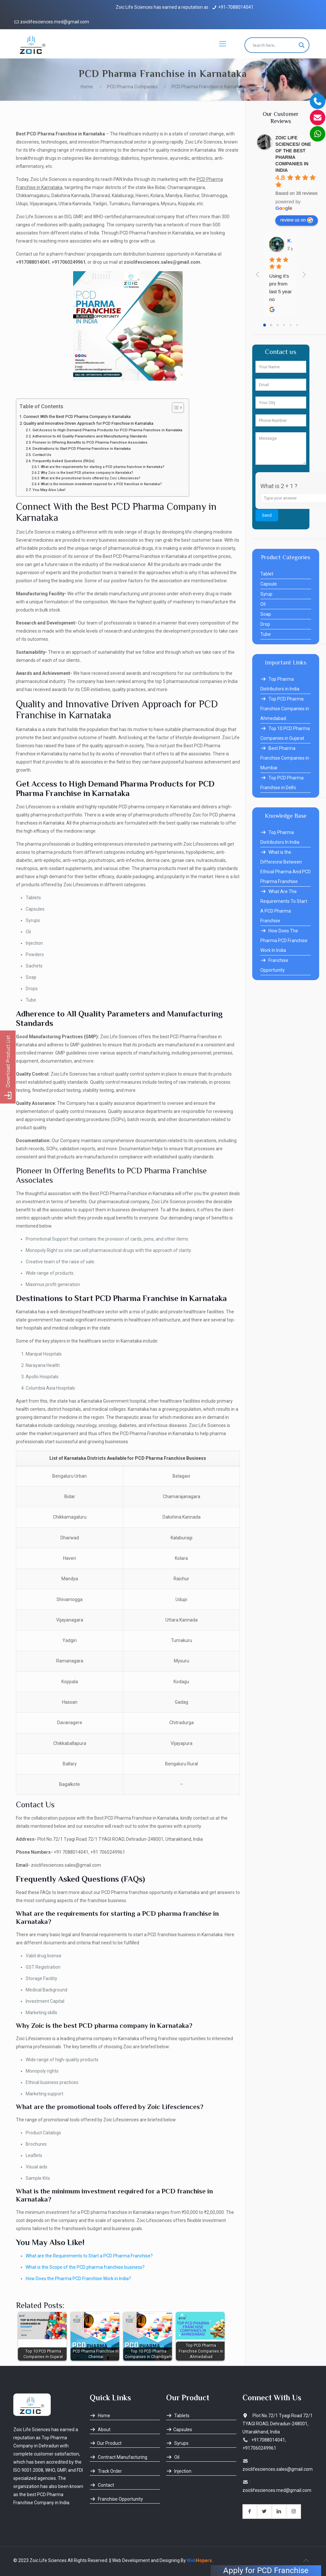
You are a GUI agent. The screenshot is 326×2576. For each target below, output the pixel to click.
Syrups (177, 2443)
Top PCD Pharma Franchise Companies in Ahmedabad (284, 708)
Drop (265, 624)
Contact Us (42, 454)
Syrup (266, 594)
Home (87, 86)
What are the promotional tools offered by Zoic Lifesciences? (90, 478)
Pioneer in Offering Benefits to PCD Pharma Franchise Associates (90, 442)
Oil (263, 604)
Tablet (266, 573)
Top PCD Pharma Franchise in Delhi (282, 782)
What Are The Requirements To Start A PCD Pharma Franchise (283, 906)
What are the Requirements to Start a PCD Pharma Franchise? (89, 2255)
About (100, 2429)
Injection (178, 2471)
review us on (296, 220)
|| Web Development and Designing (144, 2560)
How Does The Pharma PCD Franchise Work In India (283, 940)
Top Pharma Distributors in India (279, 683)
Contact (102, 2485)
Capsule (268, 584)
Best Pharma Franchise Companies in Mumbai (284, 758)
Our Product (106, 2443)
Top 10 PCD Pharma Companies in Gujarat (285, 733)
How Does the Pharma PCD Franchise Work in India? (78, 2278)
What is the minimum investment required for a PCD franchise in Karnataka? (101, 484)
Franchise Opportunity (274, 965)
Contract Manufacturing (118, 2457)
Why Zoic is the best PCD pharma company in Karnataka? (87, 472)
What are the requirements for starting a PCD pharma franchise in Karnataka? (102, 467)
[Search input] (274, 45)
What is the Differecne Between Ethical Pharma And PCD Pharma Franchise (285, 867)
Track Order (106, 2471)
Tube (265, 634)
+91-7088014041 (236, 7)
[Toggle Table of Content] (174, 407)
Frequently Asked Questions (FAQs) (64, 461)
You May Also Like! (49, 489)
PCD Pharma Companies (132, 86)
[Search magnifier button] (301, 45)
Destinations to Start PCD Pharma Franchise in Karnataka (82, 448)
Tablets (177, 2415)
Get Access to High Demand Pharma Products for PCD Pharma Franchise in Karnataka (107, 430)
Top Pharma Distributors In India (279, 837)
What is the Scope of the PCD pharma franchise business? (85, 2267)
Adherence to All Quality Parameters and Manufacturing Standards (90, 436)
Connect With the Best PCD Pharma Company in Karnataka (77, 416)
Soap (265, 614)
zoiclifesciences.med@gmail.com (54, 21)
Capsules (179, 2429)
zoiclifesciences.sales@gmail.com (277, 2469)
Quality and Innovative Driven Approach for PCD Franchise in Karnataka (88, 423)
